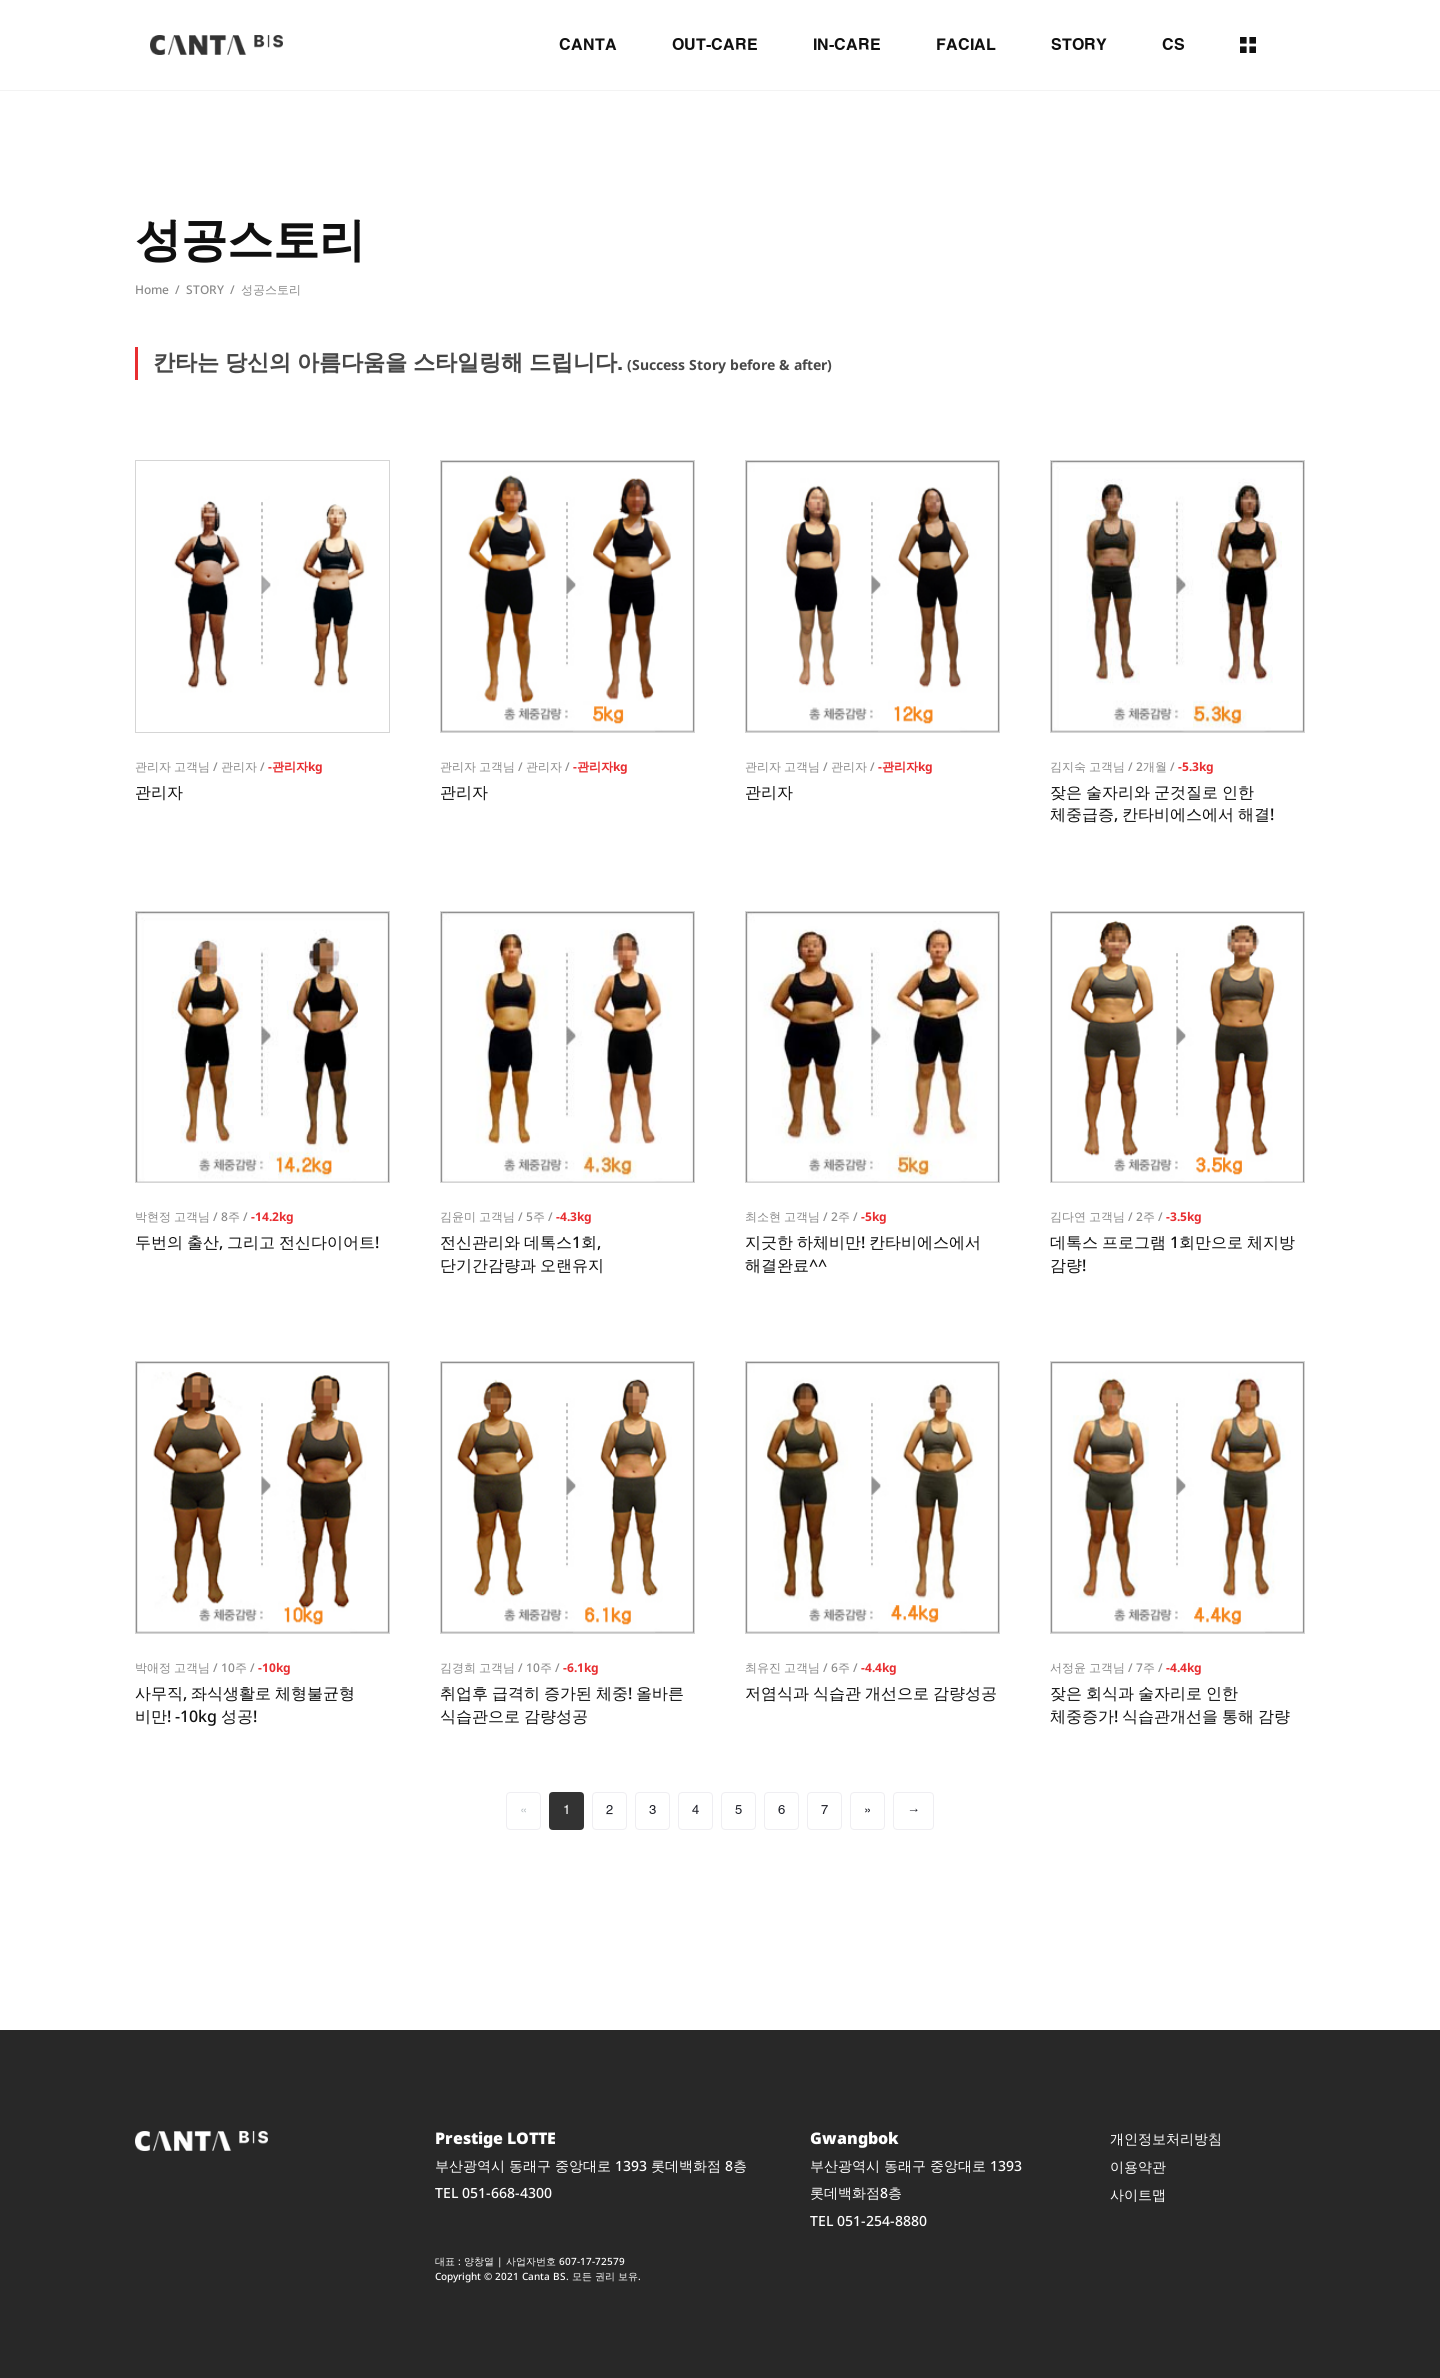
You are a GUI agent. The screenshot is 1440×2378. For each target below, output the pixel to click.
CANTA (588, 45)
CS (1173, 45)
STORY (1079, 45)
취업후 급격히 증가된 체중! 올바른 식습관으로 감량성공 (562, 1704)
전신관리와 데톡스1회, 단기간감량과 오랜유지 (522, 1253)
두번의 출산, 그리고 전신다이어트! (257, 1242)
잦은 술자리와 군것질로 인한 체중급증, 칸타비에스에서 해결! (1162, 803)
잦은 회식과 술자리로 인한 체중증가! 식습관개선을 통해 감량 (1170, 1704)
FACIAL (966, 45)
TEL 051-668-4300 (493, 2192)
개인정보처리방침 (1166, 2138)
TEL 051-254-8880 (868, 2219)
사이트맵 (1138, 2194)
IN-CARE (847, 45)
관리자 (159, 792)
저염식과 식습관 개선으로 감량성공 (871, 1693)
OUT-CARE (715, 45)
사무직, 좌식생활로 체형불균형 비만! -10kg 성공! (245, 1704)
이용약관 (1138, 2166)
